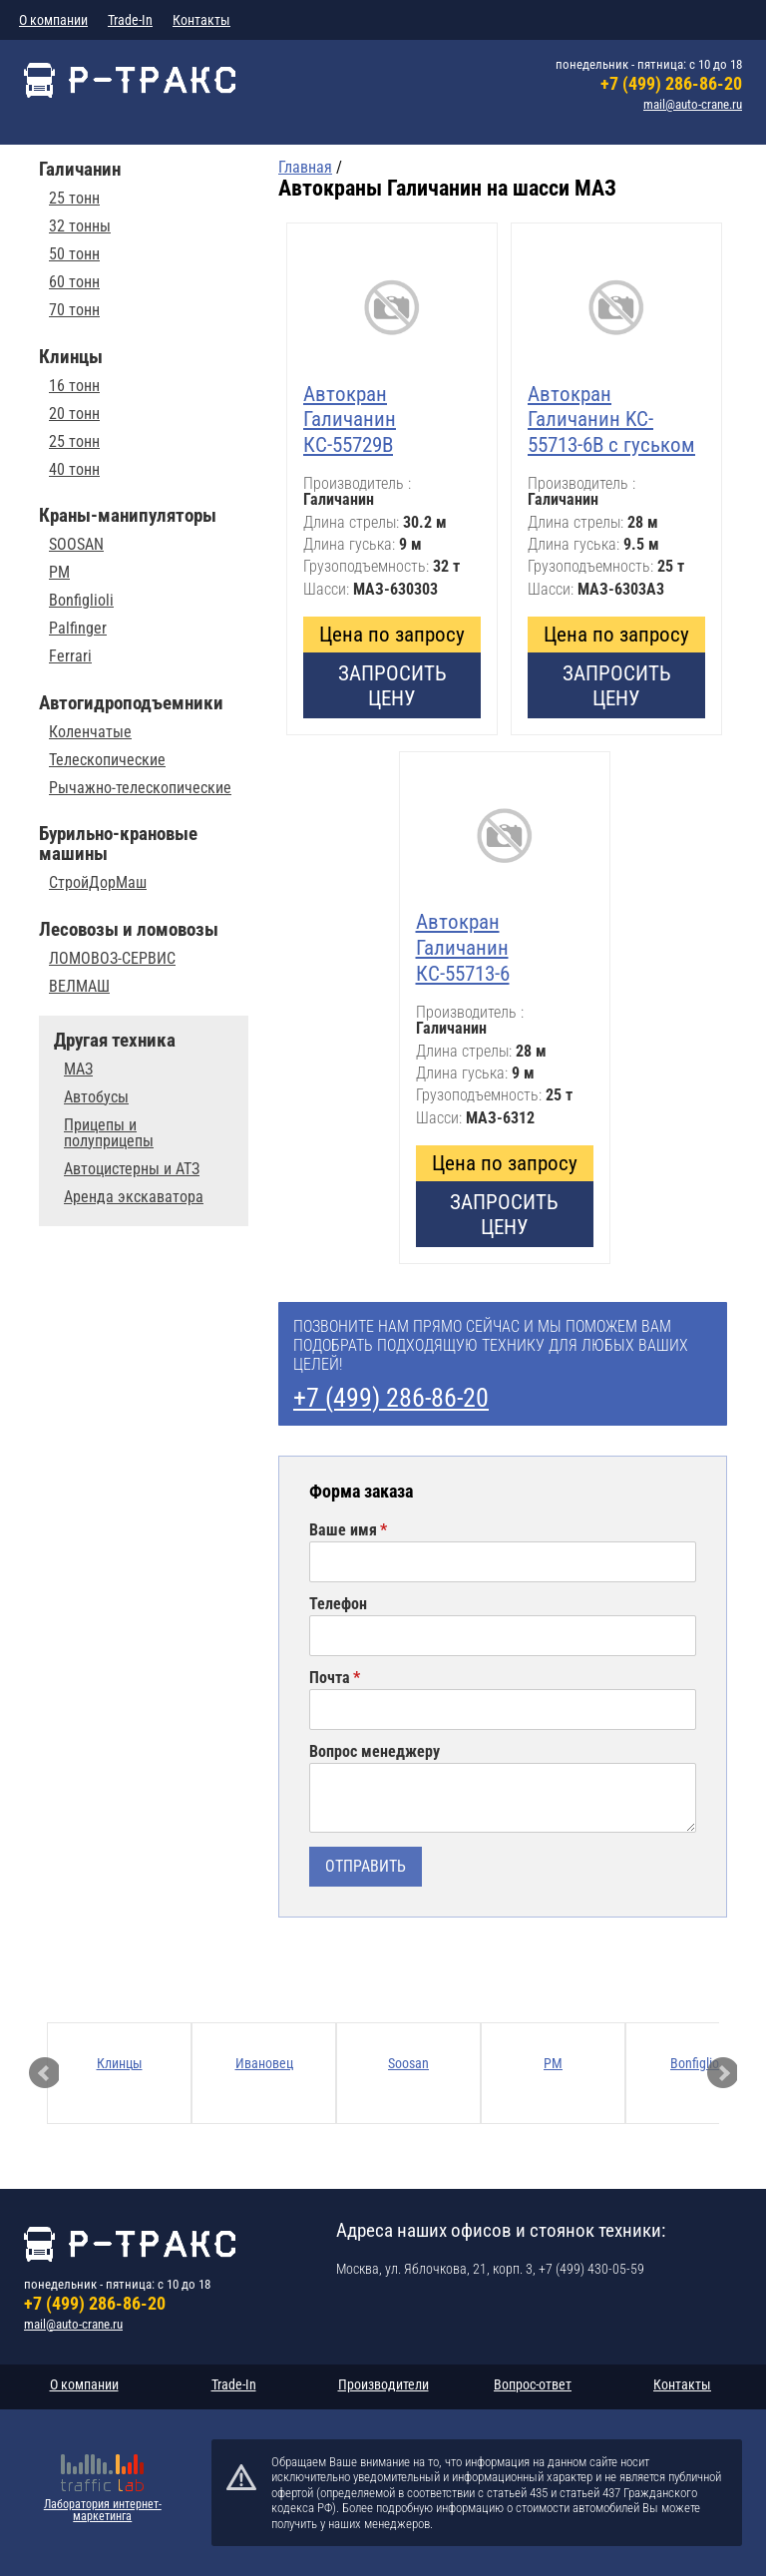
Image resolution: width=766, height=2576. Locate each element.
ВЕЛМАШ (79, 987)
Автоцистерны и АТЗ (131, 1169)
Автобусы (96, 1097)
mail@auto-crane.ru (692, 104)
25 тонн (74, 199)
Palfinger (78, 629)
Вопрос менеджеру (374, 1752)
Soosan (408, 2063)
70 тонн (74, 310)
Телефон (338, 1604)
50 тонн (74, 254)
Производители (383, 2384)
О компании (53, 20)
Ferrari (70, 656)
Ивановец (264, 2063)
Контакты (201, 20)
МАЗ (78, 1069)
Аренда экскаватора (133, 1197)
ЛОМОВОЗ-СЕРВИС (112, 959)
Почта (329, 1678)
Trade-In (130, 20)
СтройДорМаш (98, 883)
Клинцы (120, 2063)
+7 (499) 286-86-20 (671, 83)
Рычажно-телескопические (140, 788)
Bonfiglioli (81, 601)
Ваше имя (343, 1530)
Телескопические (107, 760)
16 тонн (74, 386)
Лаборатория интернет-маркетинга (103, 2510)
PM (59, 573)
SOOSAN (76, 545)
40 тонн (74, 470)
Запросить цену (392, 685)
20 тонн (74, 414)
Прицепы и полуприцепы (109, 1133)
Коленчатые (90, 732)
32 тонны (80, 226)
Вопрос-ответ (533, 2384)
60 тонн (74, 282)
